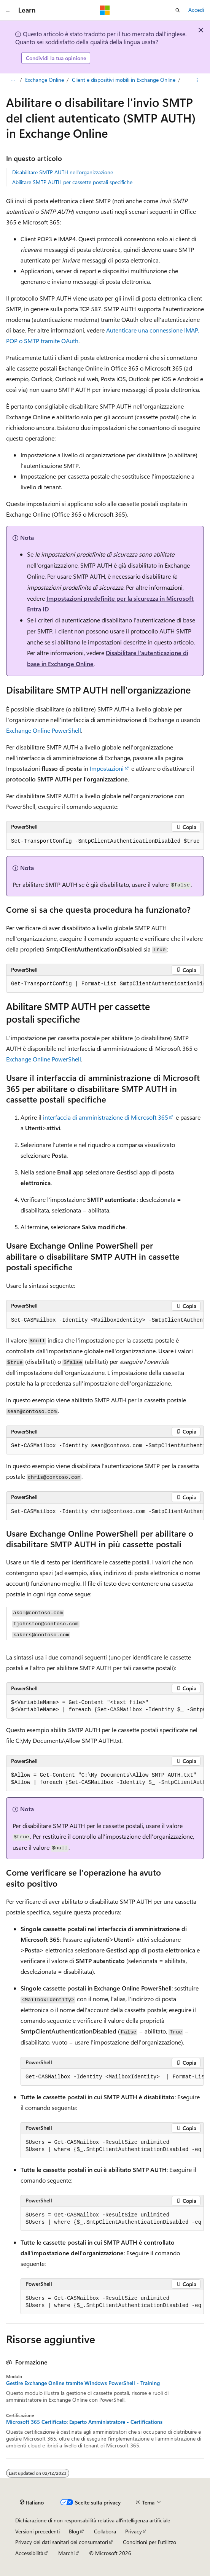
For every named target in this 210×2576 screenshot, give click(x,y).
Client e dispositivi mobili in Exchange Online (123, 79)
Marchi (66, 2553)
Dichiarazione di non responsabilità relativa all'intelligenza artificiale (92, 2520)
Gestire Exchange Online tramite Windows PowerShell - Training (83, 2383)
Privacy (133, 2531)
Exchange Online (44, 79)
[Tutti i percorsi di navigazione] (12, 80)
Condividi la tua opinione (56, 58)
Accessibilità (29, 2553)
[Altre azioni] (197, 80)
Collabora (105, 2531)
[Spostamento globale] (7, 10)
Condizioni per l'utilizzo (149, 2542)
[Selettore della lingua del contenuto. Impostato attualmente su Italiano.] (31, 2502)
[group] (105, 984)
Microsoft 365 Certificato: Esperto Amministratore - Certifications (84, 2421)
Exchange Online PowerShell (43, 730)
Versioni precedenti (37, 2531)
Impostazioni (107, 768)
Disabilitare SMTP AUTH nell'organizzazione (62, 172)
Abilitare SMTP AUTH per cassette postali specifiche (72, 182)
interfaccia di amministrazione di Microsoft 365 (105, 1117)
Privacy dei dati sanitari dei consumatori (61, 2542)
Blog (74, 2531)
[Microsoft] (105, 10)
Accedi (196, 9)
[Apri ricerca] (177, 10)
